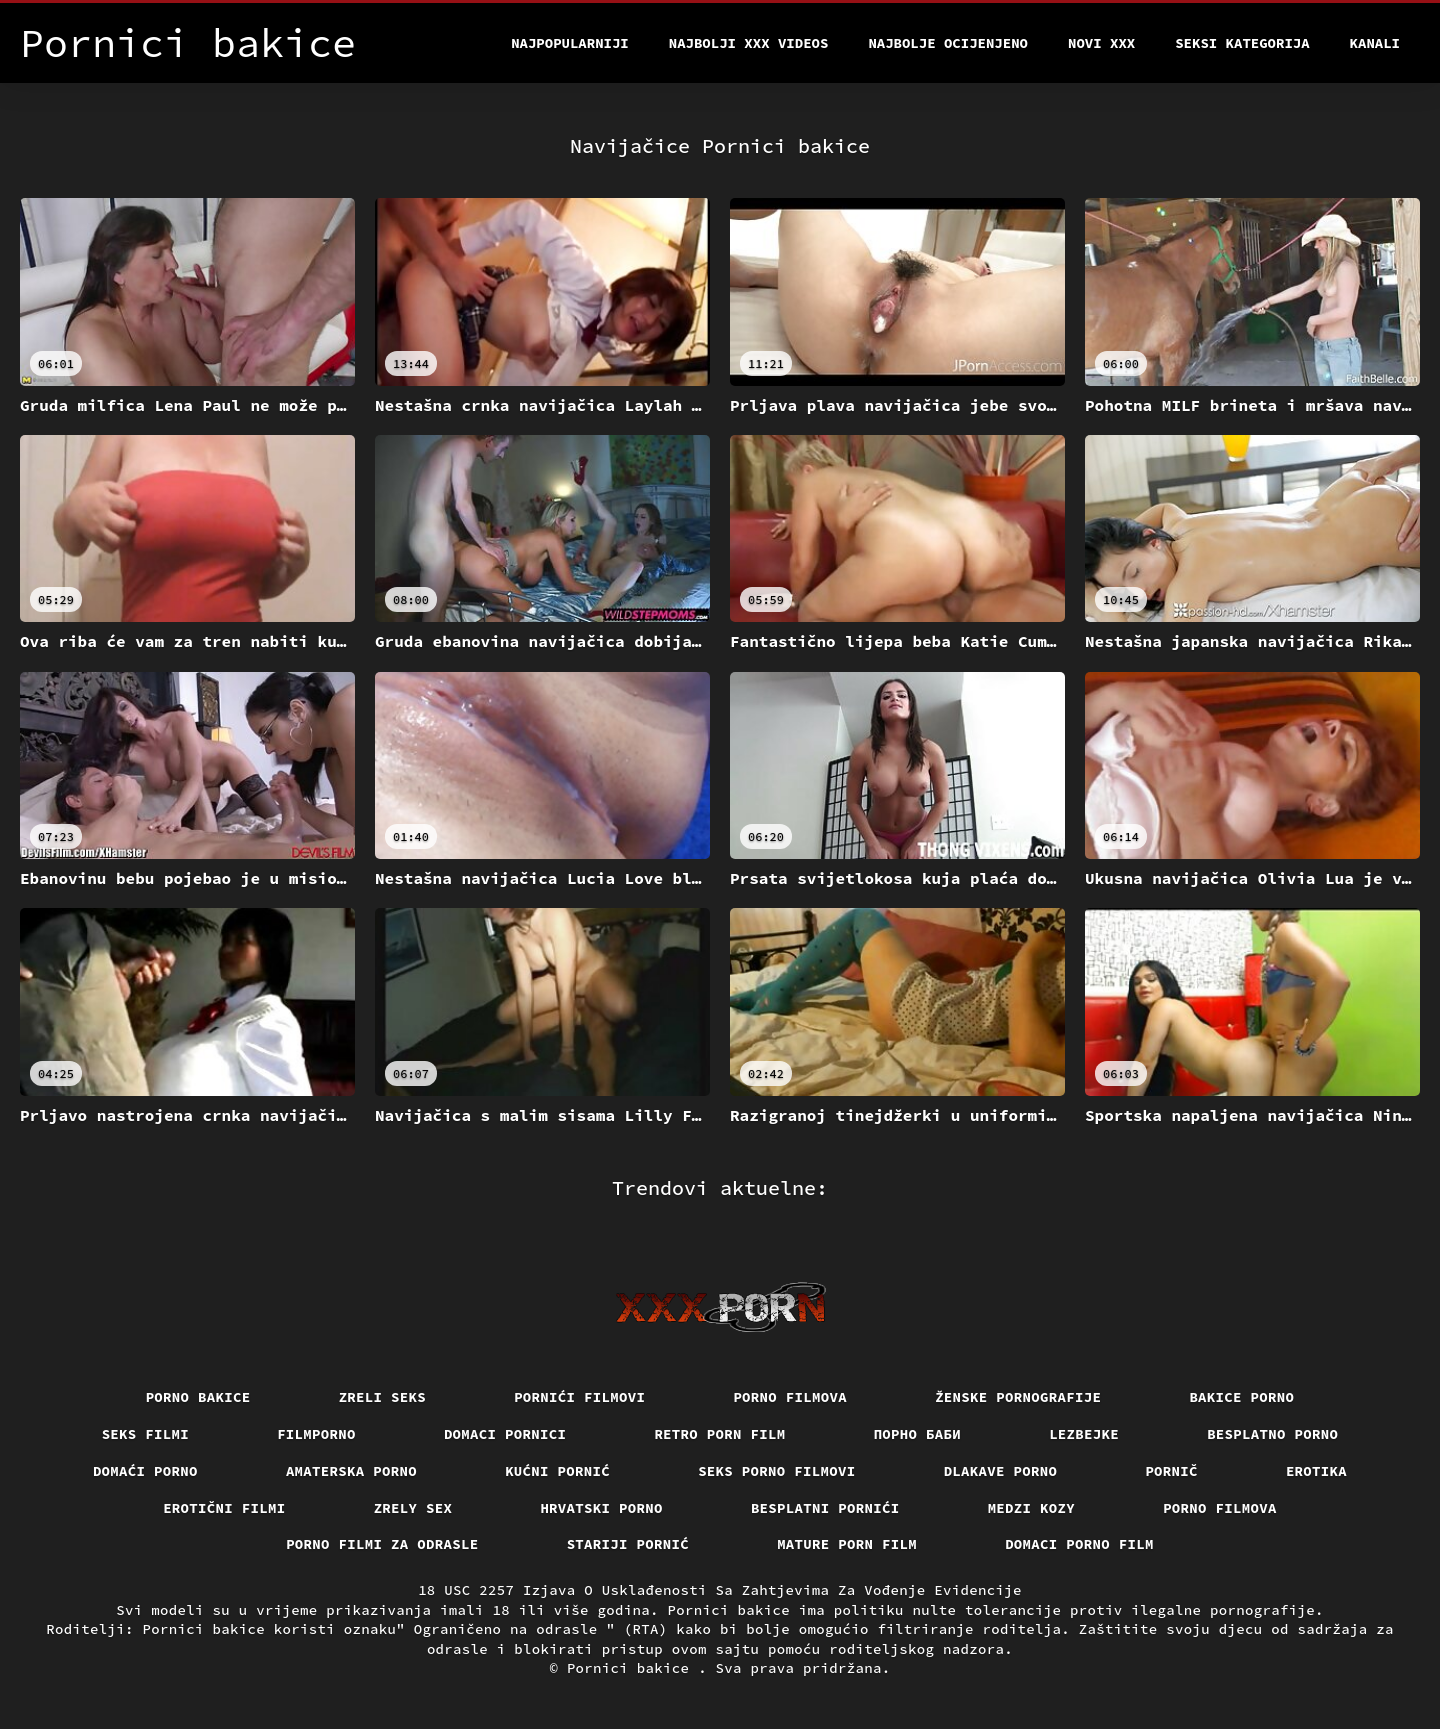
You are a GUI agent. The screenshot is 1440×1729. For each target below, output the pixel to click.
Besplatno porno (1272, 1434)
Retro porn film (719, 1434)
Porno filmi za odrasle (382, 1544)
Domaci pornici (505, 1434)
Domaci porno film (1079, 1544)
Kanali (1375, 43)
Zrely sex (413, 1508)
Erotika (1316, 1471)
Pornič (1171, 1471)
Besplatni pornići (825, 1508)
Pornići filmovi (579, 1397)
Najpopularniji (570, 43)
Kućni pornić (557, 1471)
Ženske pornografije (1018, 1397)
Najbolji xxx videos (749, 43)
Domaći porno (145, 1471)
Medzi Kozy (1032, 1508)
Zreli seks (383, 1397)
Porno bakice (198, 1397)
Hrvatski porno (601, 1508)
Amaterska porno (351, 1471)
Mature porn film (847, 1544)
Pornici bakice (632, 1668)
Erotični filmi (224, 1508)
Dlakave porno (1001, 1471)
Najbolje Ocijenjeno (948, 43)
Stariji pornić (628, 1544)
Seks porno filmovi (777, 1471)
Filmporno (316, 1434)
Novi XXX (1101, 43)
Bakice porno (1241, 1397)
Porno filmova (790, 1397)
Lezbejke (1084, 1434)
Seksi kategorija (1242, 43)
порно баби (918, 1434)
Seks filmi (146, 1434)
